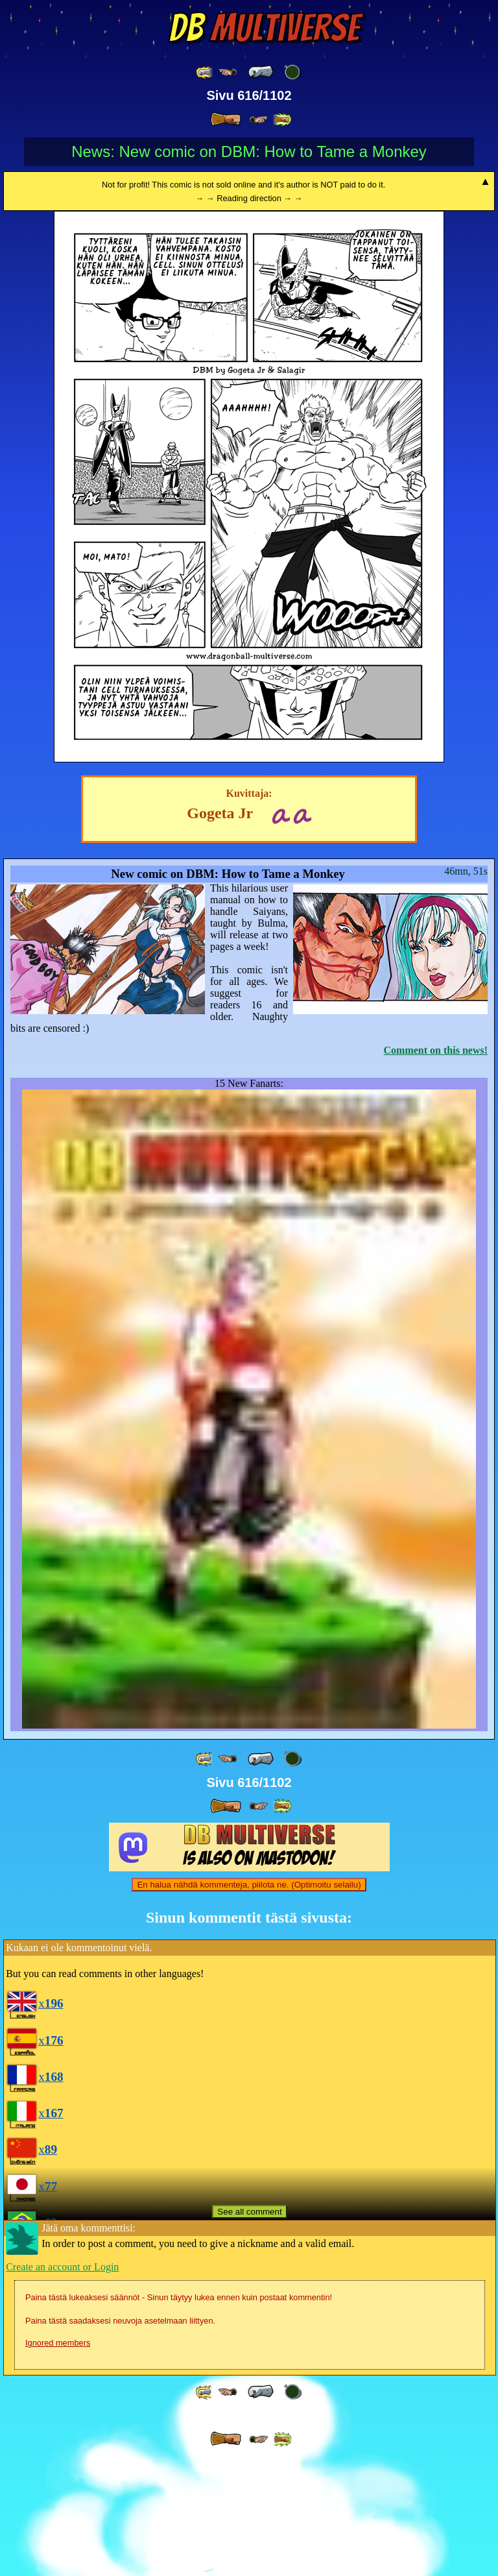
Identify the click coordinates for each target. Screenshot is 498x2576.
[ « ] (260, 72)
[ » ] (225, 119)
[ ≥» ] (258, 120)
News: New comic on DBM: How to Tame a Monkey (249, 151)
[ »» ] (282, 120)
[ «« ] (205, 72)
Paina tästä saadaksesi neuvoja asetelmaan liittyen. (120, 2438)
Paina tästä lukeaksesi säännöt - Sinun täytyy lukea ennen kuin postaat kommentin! (178, 2415)
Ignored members (57, 2460)
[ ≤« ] (227, 72)
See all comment (249, 2329)
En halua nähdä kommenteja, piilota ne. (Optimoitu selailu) (249, 2002)
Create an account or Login (62, 2384)
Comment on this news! (436, 1050)
